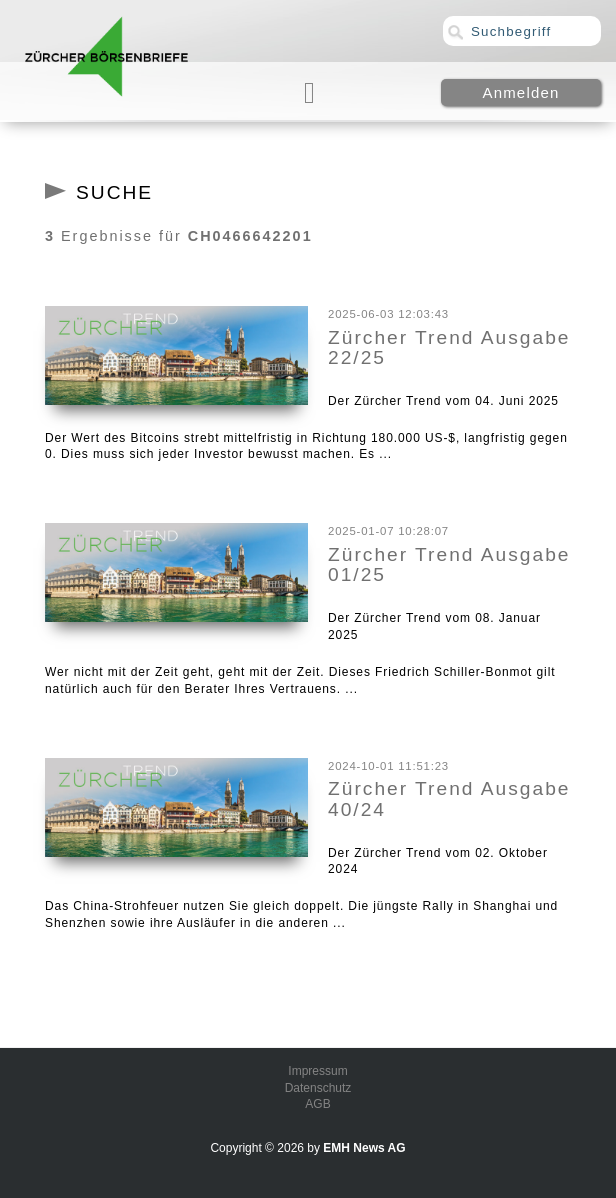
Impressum (317, 1071)
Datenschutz (318, 1088)
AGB (317, 1104)
